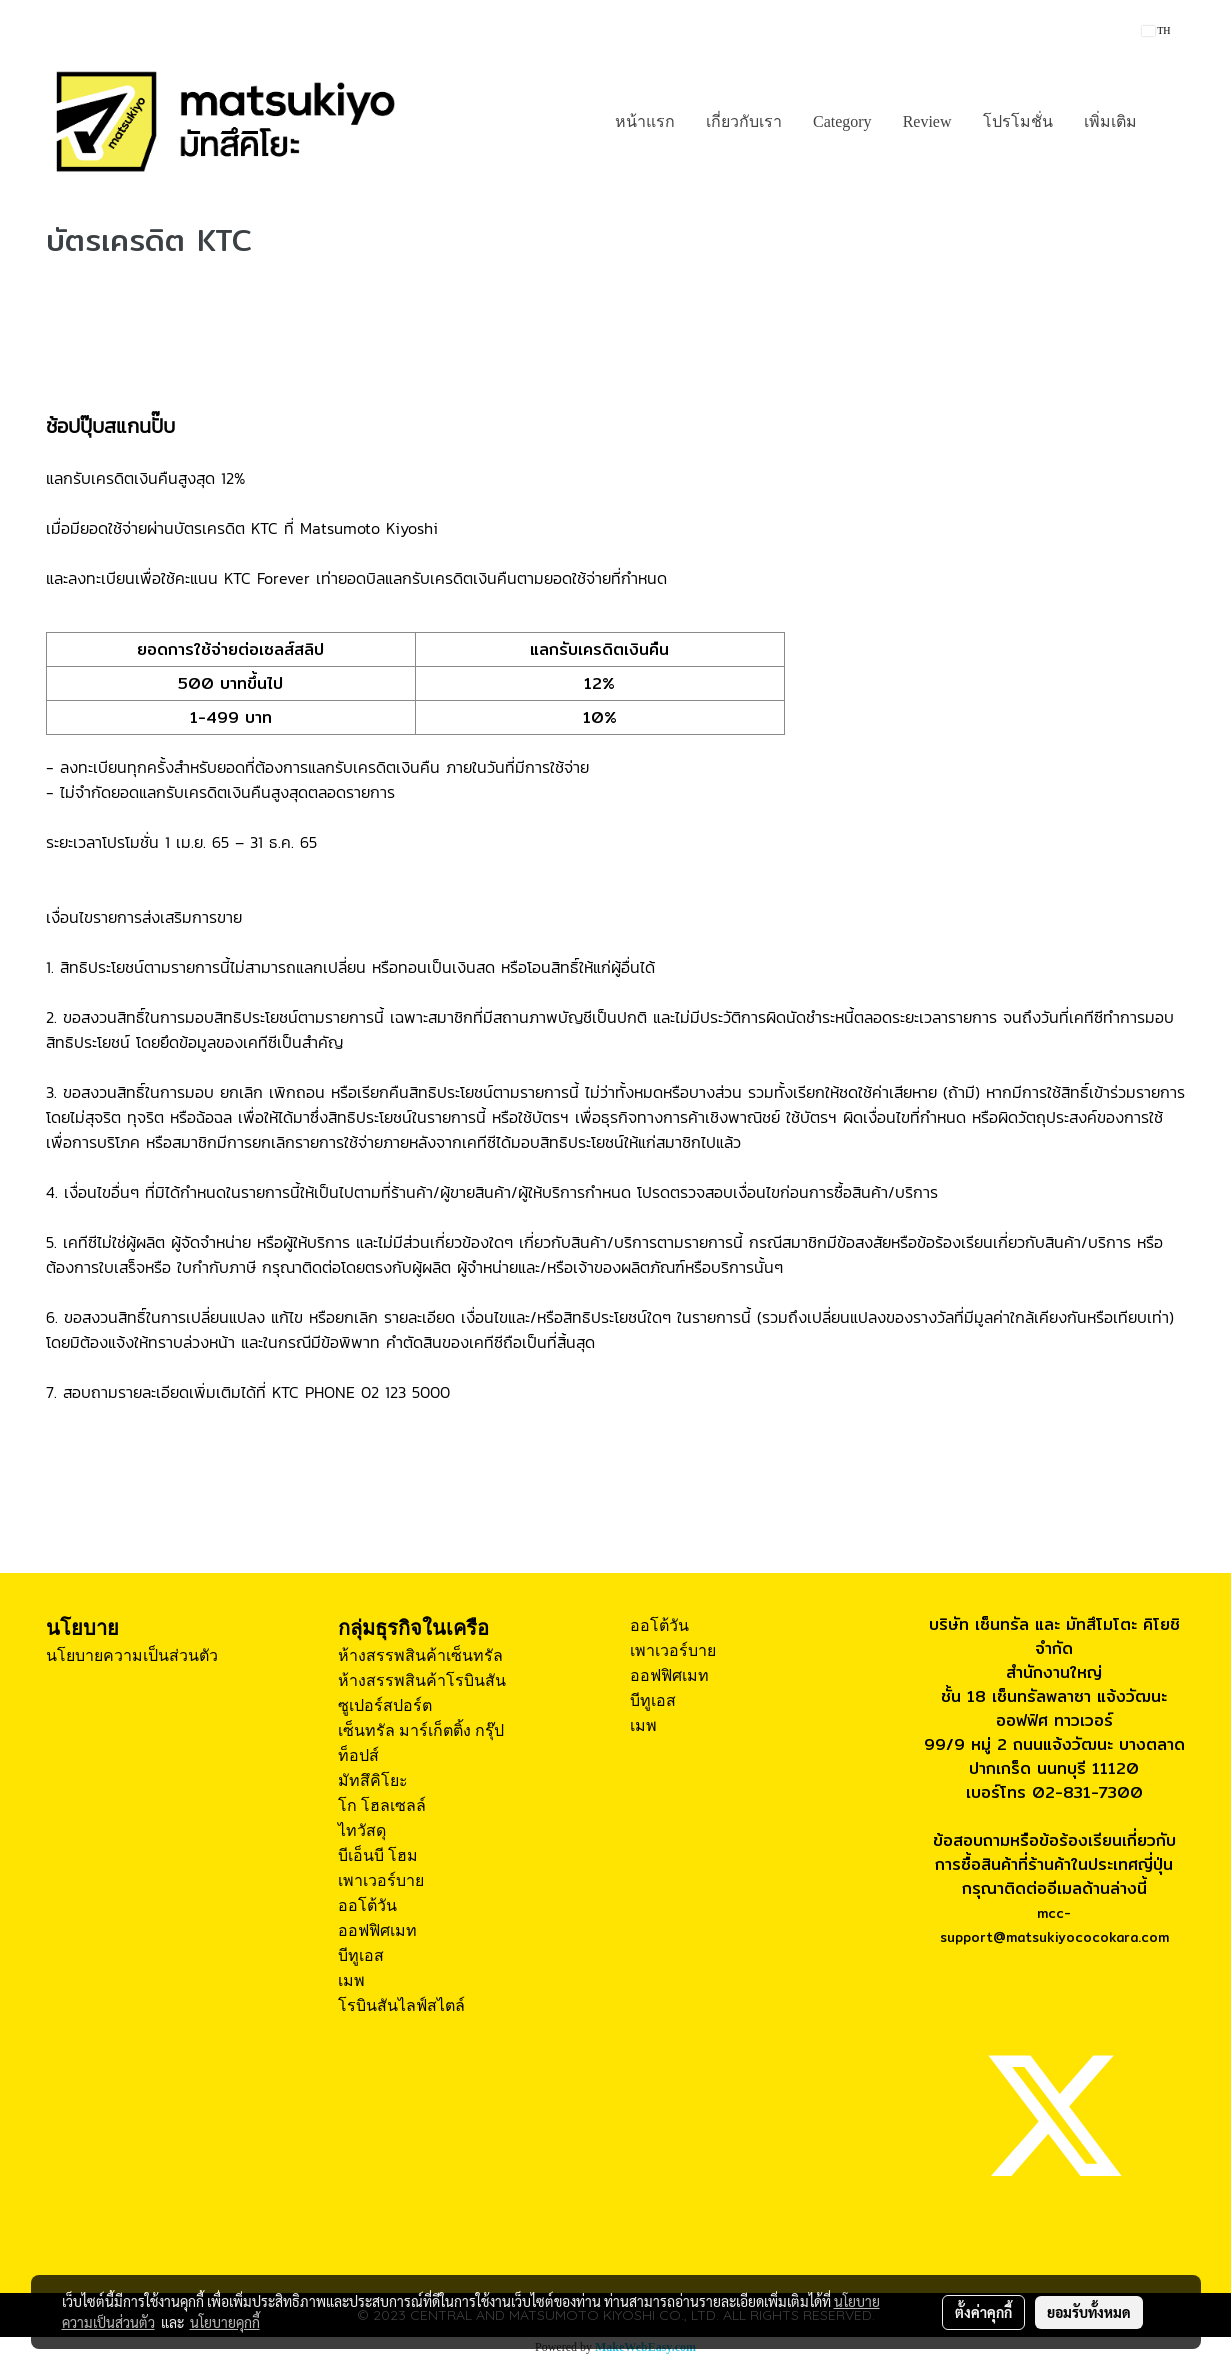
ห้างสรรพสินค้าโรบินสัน (422, 1680)
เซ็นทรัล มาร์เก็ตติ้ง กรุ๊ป (421, 1730)
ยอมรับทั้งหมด (1089, 2312)
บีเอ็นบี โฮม (378, 1855)
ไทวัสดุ (362, 1830)
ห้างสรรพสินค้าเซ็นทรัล (420, 1655)
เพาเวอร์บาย (381, 1880)
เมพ (351, 1980)
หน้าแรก (645, 121)
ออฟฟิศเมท (377, 1930)
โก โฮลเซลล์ (382, 1805)
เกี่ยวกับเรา (744, 121)
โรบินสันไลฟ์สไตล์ (401, 2005)
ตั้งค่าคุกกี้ (983, 2312)
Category (842, 121)
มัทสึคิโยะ (373, 1780)
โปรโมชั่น (1018, 121)
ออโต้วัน (367, 1905)
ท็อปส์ (358, 1755)
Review (927, 121)
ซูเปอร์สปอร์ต (385, 1705)
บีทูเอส (361, 1955)
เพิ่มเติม (1110, 121)
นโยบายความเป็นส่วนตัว (132, 1655)
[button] (1170, 122)
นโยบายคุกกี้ (225, 2322)
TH (1156, 30)
